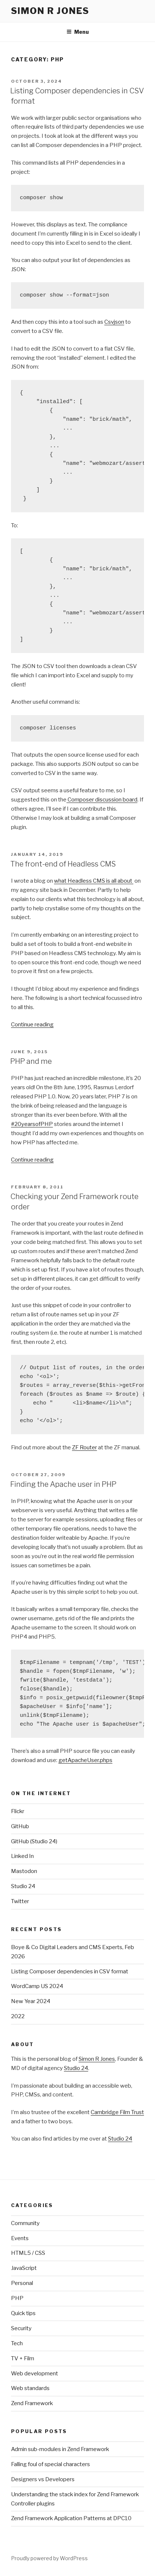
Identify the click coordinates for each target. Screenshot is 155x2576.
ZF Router (84, 1447)
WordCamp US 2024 (37, 1986)
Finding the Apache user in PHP (63, 1484)
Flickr (17, 1811)
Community (25, 2223)
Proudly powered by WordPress (49, 2558)
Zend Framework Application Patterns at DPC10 (71, 2518)
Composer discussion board (101, 799)
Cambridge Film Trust (117, 2112)
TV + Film (22, 2358)
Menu (77, 32)
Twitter (20, 1901)
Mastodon (24, 1871)
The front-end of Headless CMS (63, 864)
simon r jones (50, 11)
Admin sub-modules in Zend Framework (60, 2449)
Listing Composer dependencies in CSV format (69, 1971)
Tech (17, 2343)
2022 (18, 2016)
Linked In (22, 1856)
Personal (22, 2283)
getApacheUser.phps (85, 1760)
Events (20, 2238)
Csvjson (114, 322)
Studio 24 (23, 1886)
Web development (34, 2373)
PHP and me (31, 1061)
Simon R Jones (97, 2059)
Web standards (30, 2388)
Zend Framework (32, 2403)
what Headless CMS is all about (93, 881)
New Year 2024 (30, 2001)
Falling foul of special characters (50, 2464)
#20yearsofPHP (32, 1124)
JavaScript (24, 2268)
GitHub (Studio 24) (34, 1841)
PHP (17, 2298)
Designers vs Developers (43, 2479)
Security (21, 2328)
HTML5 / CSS (28, 2253)
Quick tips (23, 2313)
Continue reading (32, 1024)
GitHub (20, 1826)
